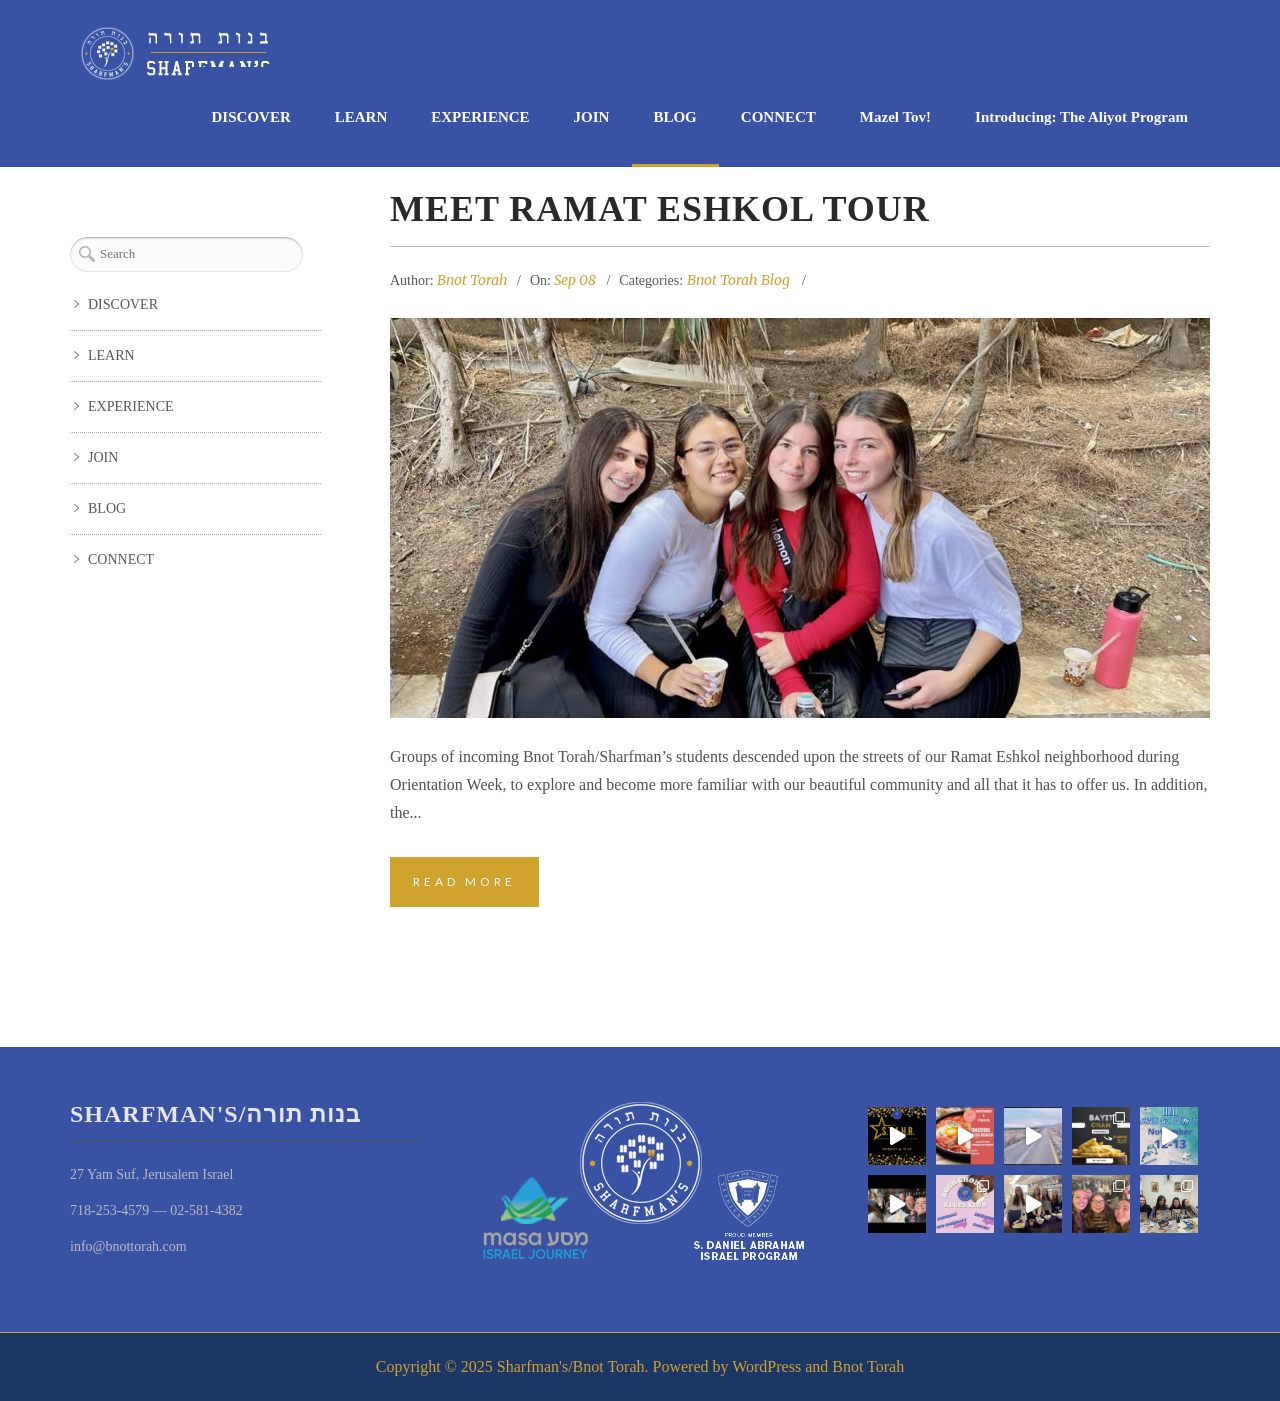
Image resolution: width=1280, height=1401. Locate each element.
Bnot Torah (472, 280)
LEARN (361, 117)
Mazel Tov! (895, 117)
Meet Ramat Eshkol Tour (660, 209)
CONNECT (778, 117)
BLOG (674, 117)
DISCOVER (251, 117)
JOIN (592, 117)
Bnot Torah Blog (738, 280)
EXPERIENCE (480, 117)
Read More (464, 881)
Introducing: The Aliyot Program (1081, 117)
